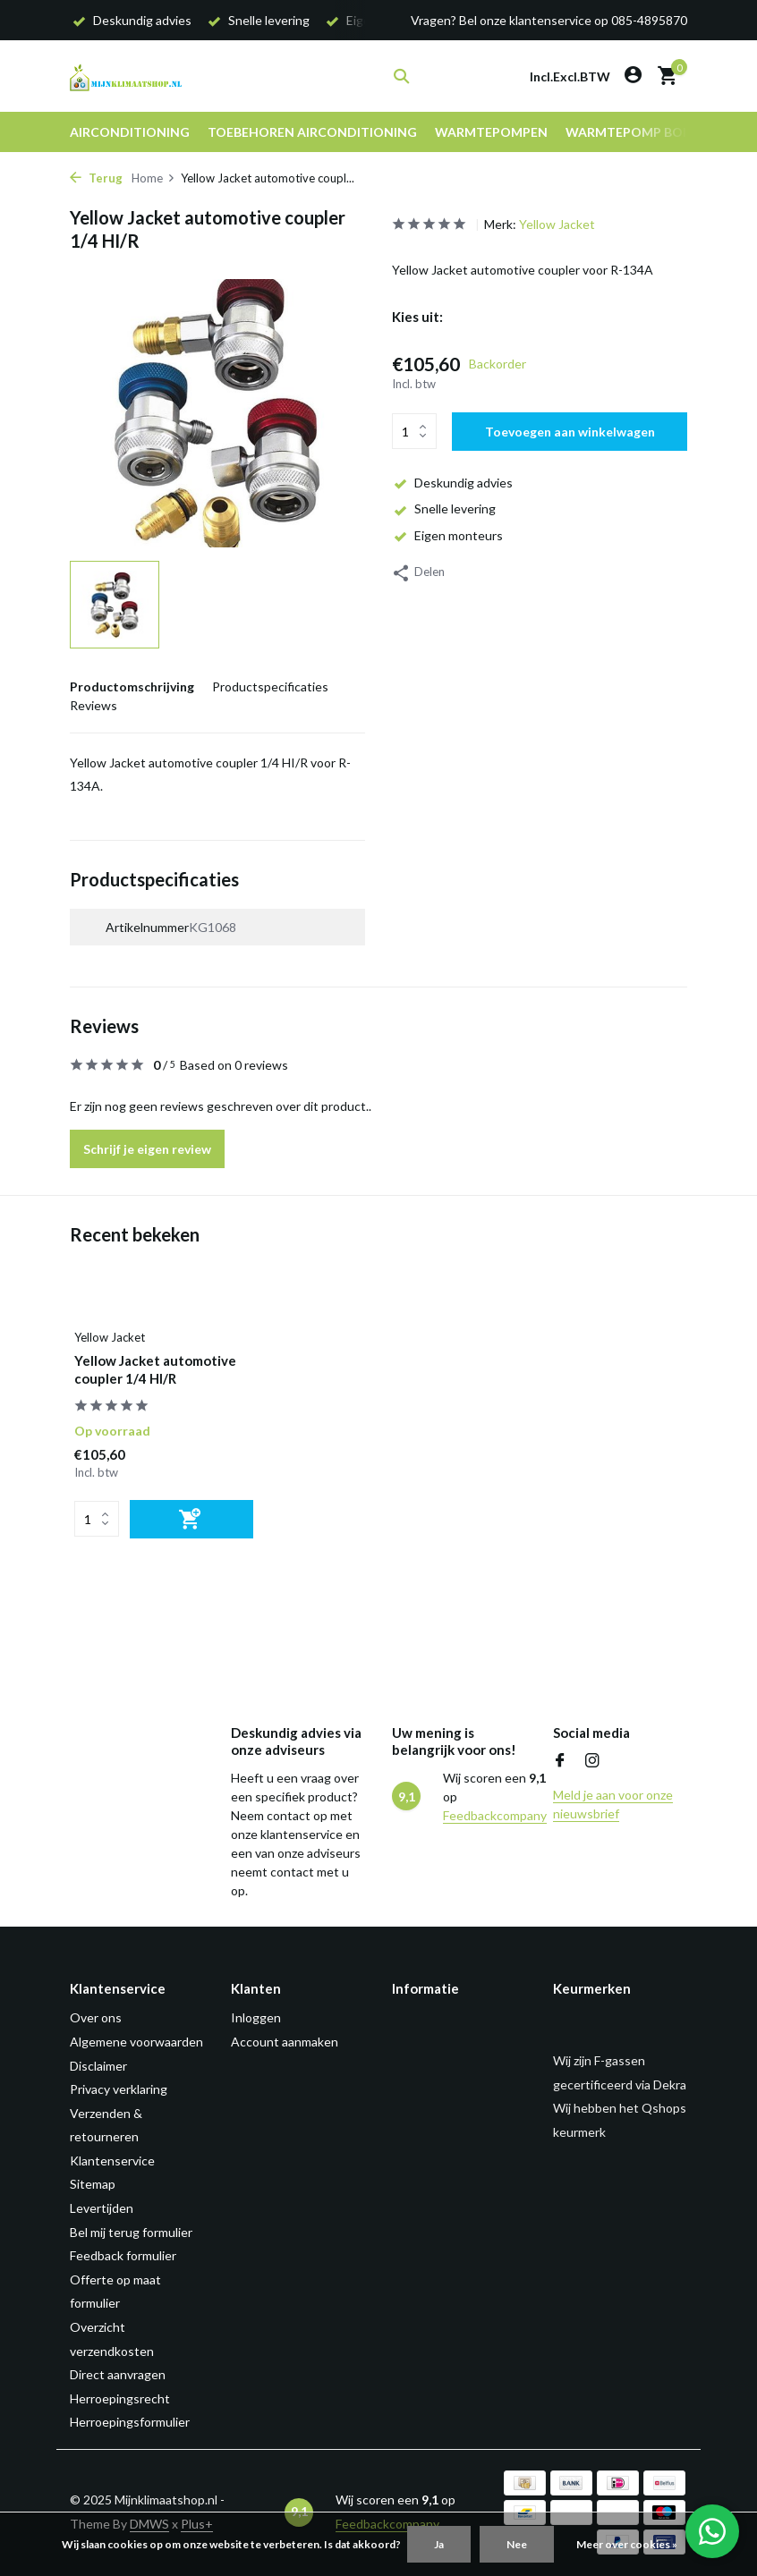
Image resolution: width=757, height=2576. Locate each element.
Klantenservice (112, 2160)
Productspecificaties (270, 686)
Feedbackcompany (495, 1815)
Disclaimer (98, 2065)
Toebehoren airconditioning (312, 132)
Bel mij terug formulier (131, 2232)
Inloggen (256, 2017)
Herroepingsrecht (120, 2398)
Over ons (96, 2017)
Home (153, 178)
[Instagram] (592, 1761)
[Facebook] (560, 1761)
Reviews (93, 705)
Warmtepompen (491, 132)
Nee (516, 2544)
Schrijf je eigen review (147, 1149)
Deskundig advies (452, 482)
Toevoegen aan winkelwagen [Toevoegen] (570, 431)
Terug (96, 178)
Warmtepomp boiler (637, 132)
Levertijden (101, 2208)
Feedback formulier (123, 2255)
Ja (439, 2544)
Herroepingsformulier (130, 2421)
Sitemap (92, 2183)
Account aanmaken (284, 2041)
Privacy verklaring (118, 2089)
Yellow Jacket (557, 224)
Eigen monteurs (447, 535)
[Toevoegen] (191, 1519)
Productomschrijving (132, 686)
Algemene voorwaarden (136, 2041)
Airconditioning (130, 132)
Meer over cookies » (626, 2544)
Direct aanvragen (118, 2374)
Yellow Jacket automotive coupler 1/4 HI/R (155, 1369)
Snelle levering (444, 508)
